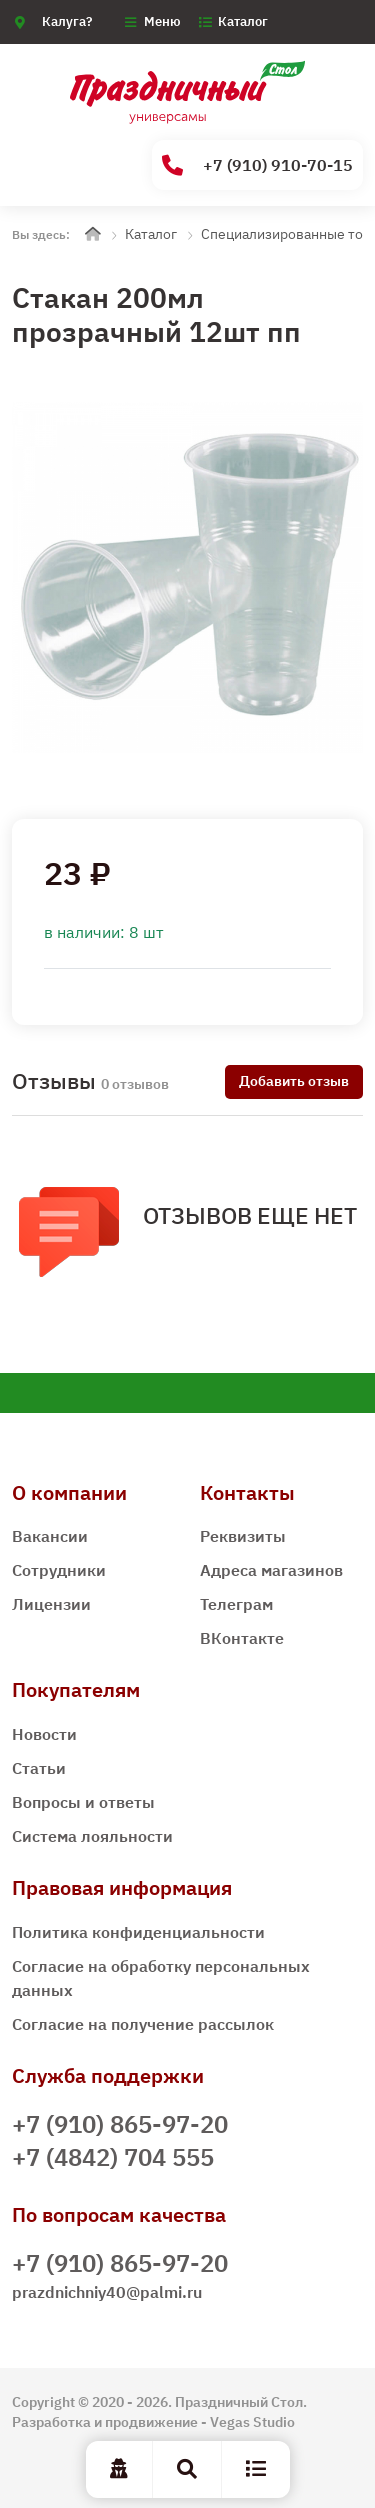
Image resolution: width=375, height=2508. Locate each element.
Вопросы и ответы (83, 1802)
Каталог (243, 21)
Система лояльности (92, 1836)
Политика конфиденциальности (138, 1932)
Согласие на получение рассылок (143, 2024)
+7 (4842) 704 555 (113, 2157)
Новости (44, 1734)
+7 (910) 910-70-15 (257, 165)
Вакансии (50, 1536)
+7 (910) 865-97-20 (120, 2124)
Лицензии (51, 1604)
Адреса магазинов (271, 1570)
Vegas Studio (252, 2422)
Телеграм (236, 1604)
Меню (162, 21)
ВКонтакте (242, 1638)
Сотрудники (59, 1570)
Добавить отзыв (294, 1081)
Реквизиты (243, 1536)
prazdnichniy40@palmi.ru (107, 2292)
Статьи (39, 1768)
